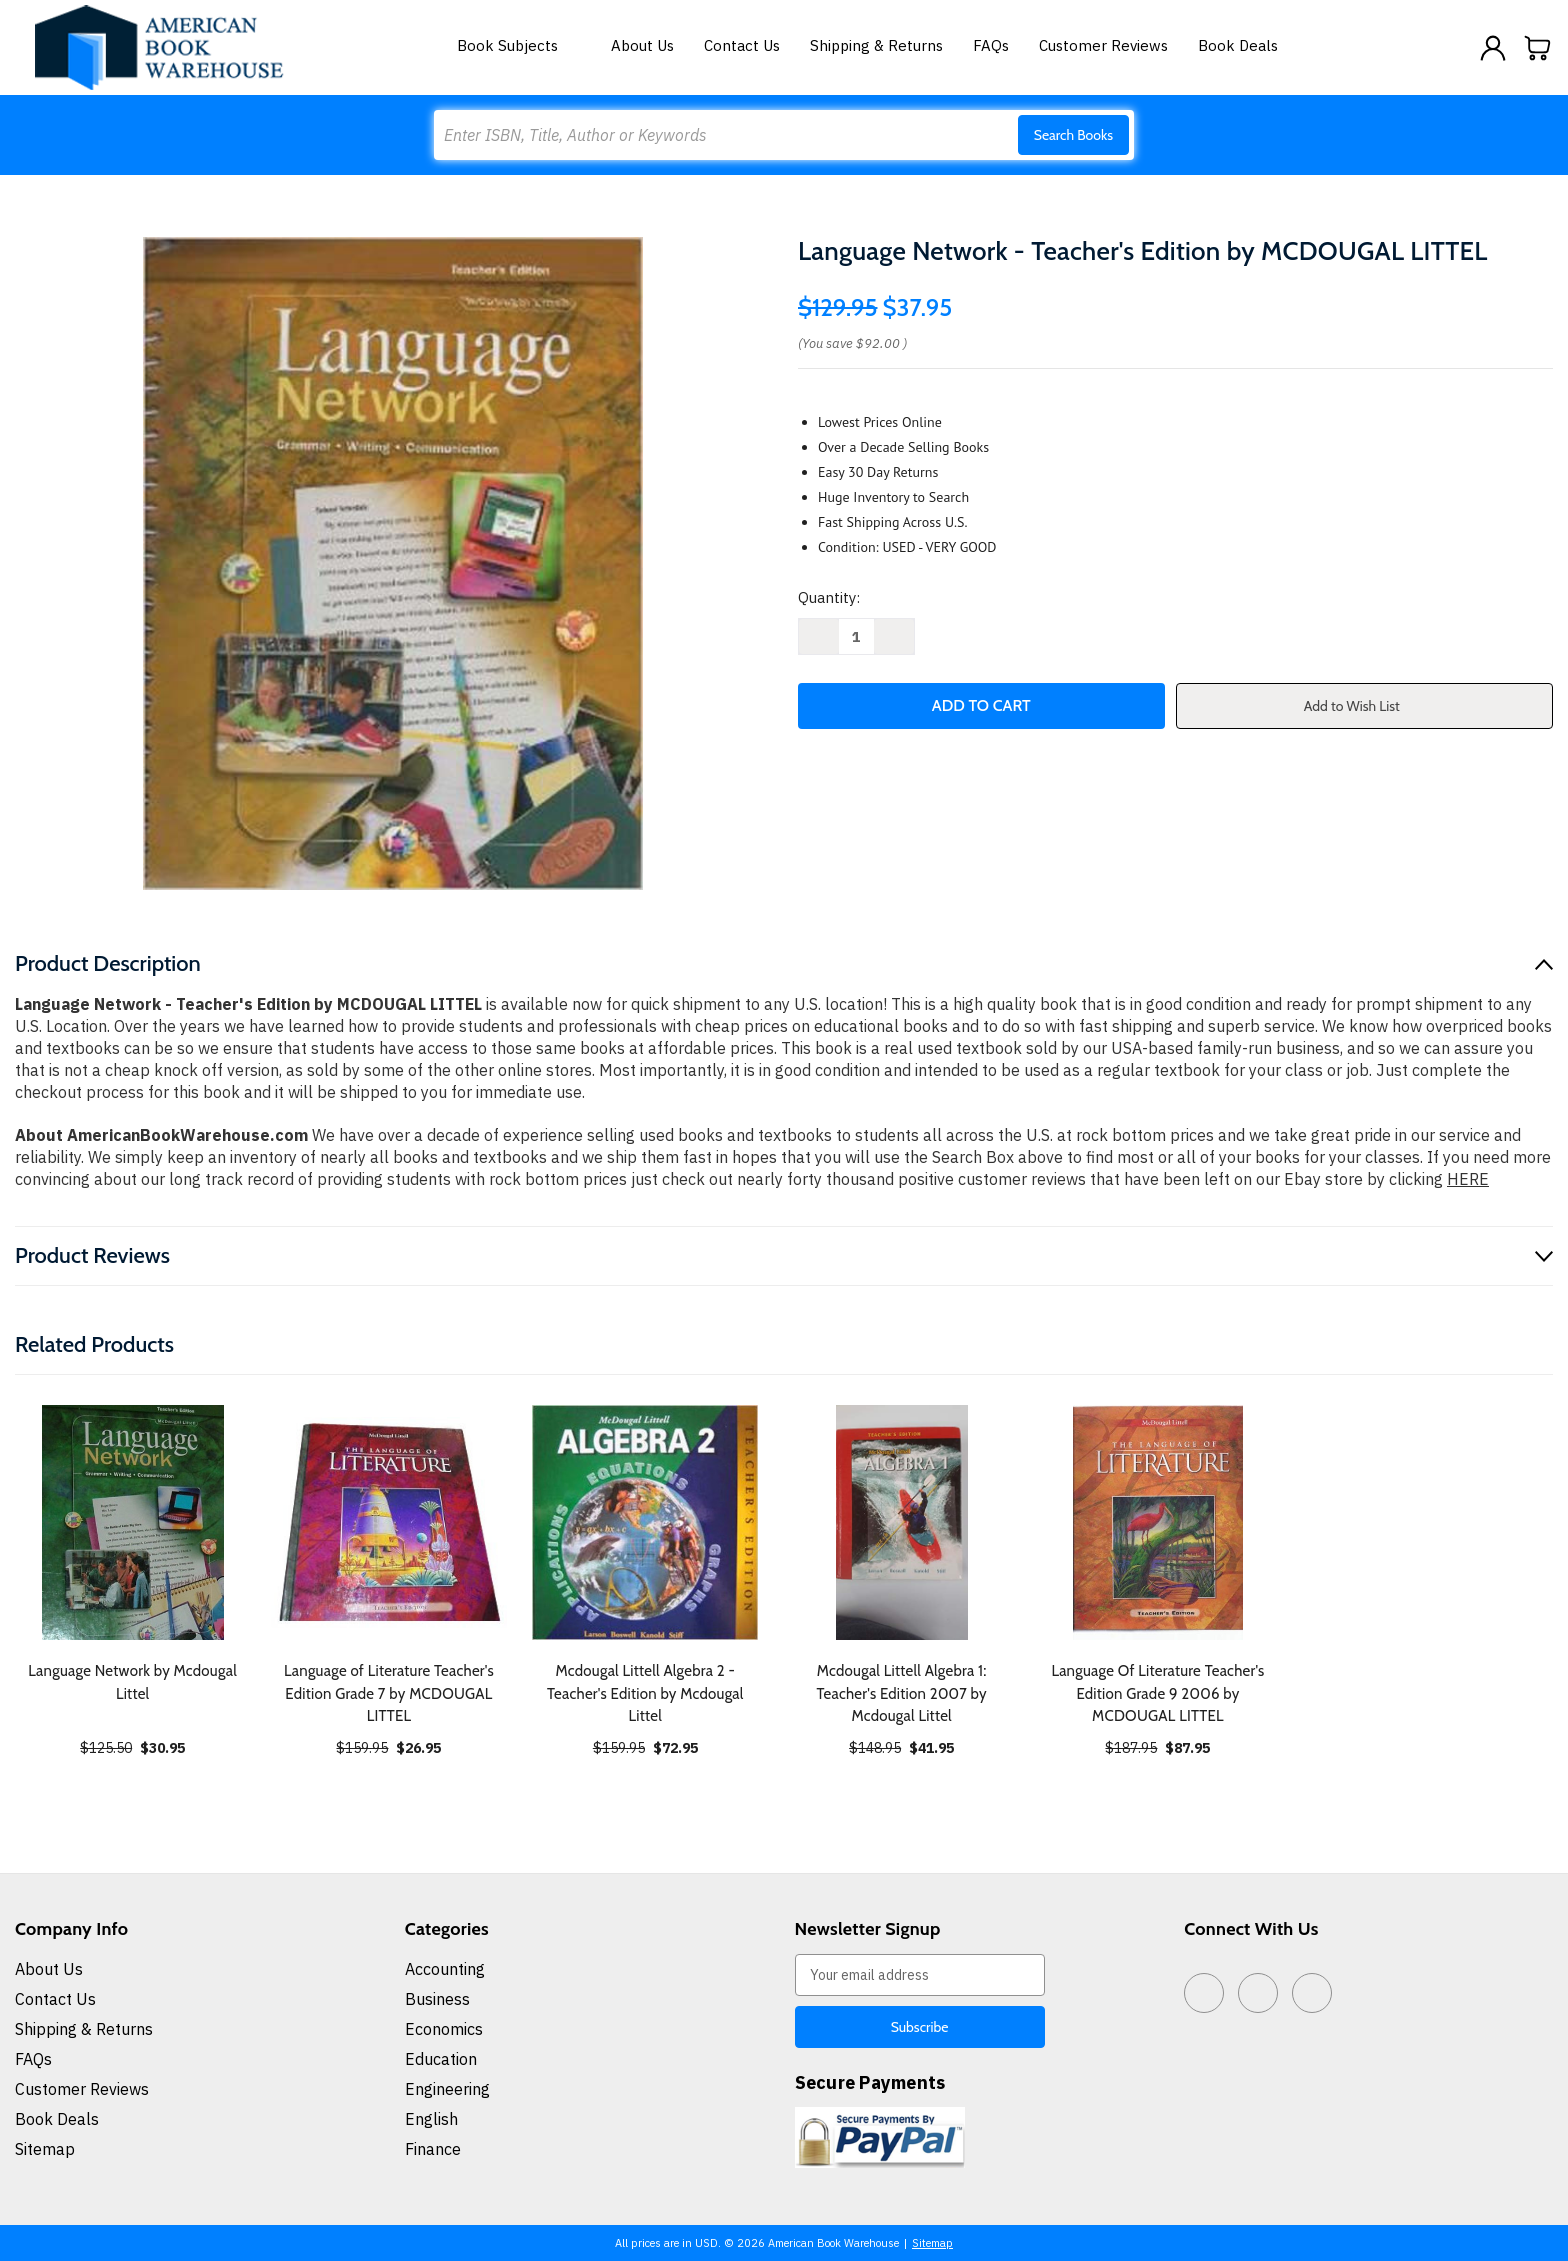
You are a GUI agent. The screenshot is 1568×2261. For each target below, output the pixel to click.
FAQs (991, 45)
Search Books (1073, 135)
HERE (1468, 1179)
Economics (444, 2029)
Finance (433, 2149)
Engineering (447, 2089)
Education (441, 2059)
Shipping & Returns (876, 45)
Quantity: (829, 597)
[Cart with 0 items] (1538, 48)
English (431, 2119)
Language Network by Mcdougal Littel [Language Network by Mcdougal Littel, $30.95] (132, 1682)
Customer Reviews (1103, 45)
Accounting (445, 1969)
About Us (642, 45)
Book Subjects (519, 45)
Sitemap (45, 2149)
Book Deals (1238, 45)
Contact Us (742, 45)
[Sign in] (1493, 48)
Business (437, 1999)
